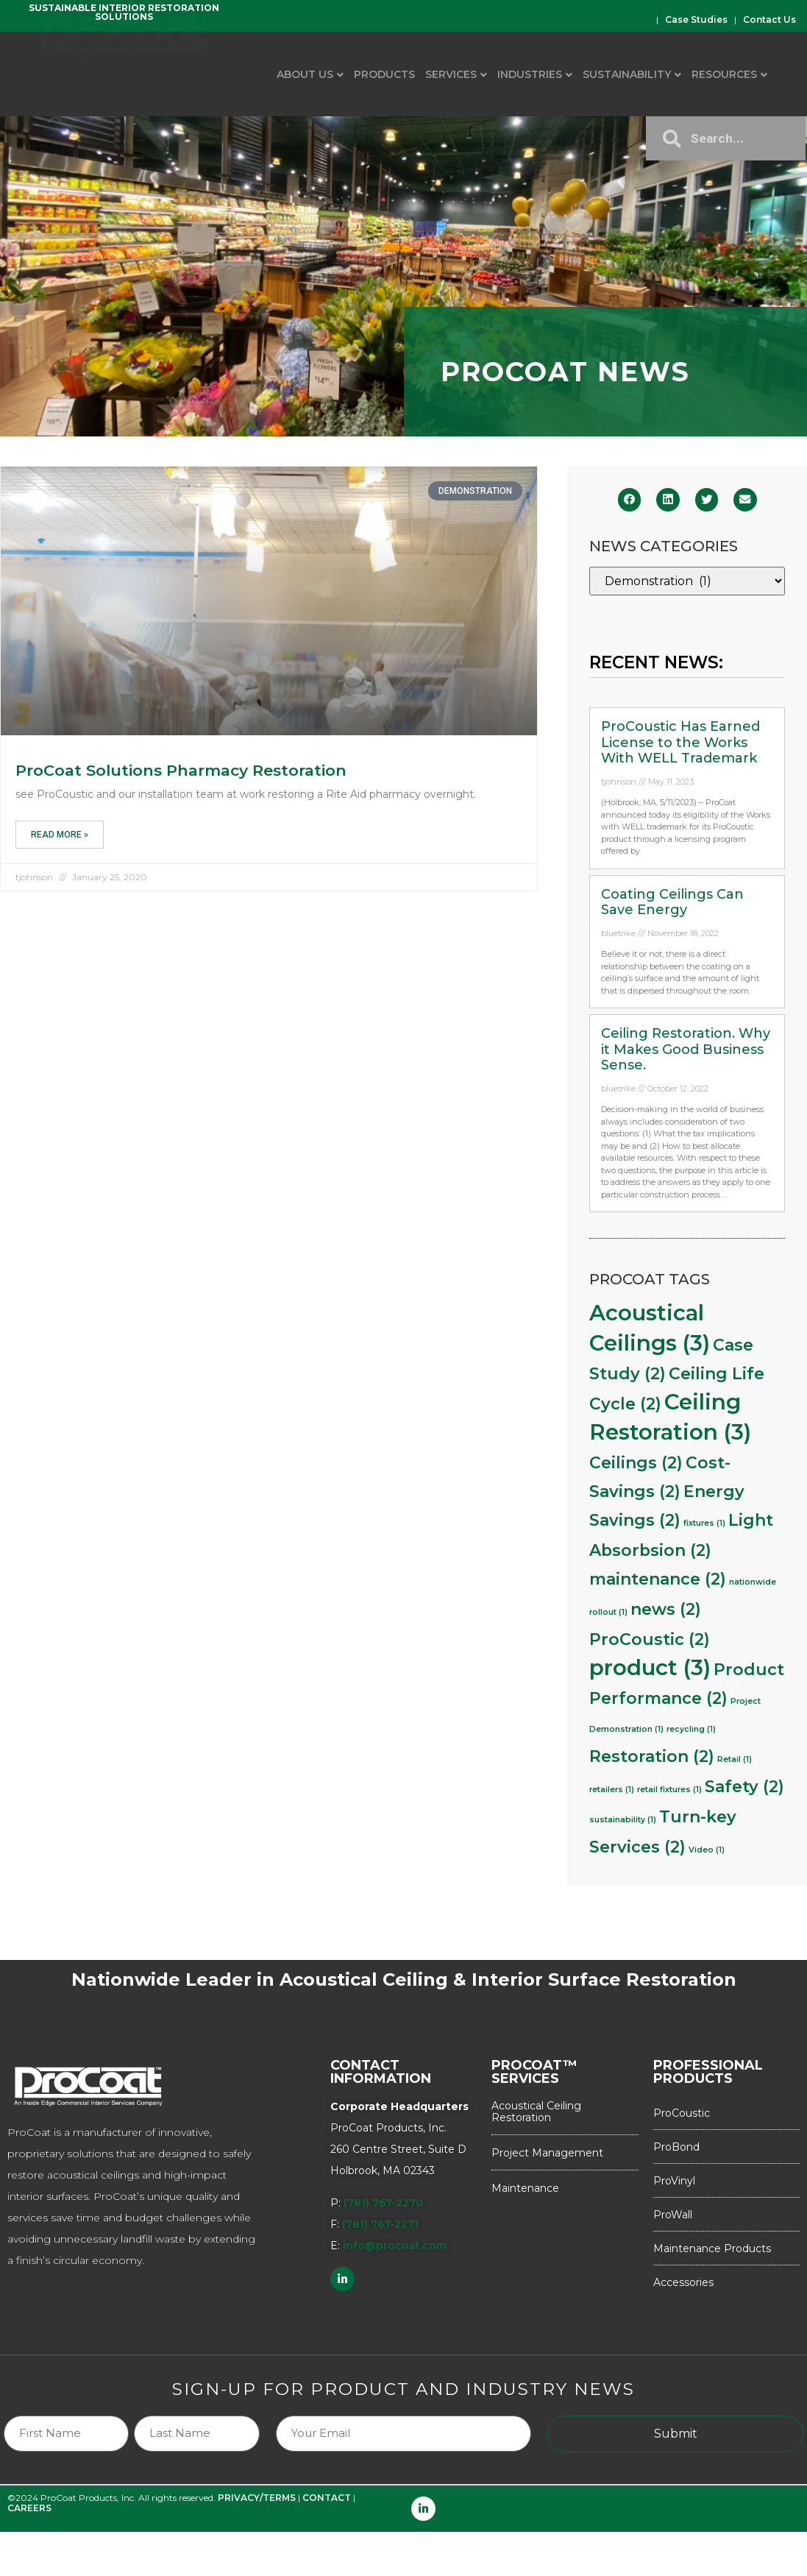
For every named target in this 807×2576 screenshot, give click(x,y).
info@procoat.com (395, 2245)
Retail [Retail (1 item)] (734, 1759)
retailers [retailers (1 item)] (611, 1789)
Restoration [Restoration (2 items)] (651, 1756)
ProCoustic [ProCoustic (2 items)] (649, 1639)
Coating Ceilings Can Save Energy (672, 902)
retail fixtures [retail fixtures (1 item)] (669, 1789)
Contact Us (769, 19)
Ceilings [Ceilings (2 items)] (636, 1462)
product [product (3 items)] (650, 1667)
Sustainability (627, 74)
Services (451, 74)
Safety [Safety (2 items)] (744, 1786)
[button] (629, 500)
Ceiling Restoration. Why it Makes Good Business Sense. (685, 1049)
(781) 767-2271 (380, 2224)
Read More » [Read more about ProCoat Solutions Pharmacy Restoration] (59, 834)
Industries (529, 74)
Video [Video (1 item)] (707, 1850)
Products (384, 74)
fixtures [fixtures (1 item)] (704, 1523)
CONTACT (326, 2497)
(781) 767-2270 (383, 2202)
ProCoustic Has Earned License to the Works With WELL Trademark (680, 742)
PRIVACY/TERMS (257, 2497)
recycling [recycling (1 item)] (691, 1729)
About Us (305, 74)
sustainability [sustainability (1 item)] (622, 1820)
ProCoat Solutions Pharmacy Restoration (180, 770)
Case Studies (696, 19)
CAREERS (29, 2507)
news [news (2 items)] (665, 1608)
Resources (724, 74)
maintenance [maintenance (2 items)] (657, 1578)
